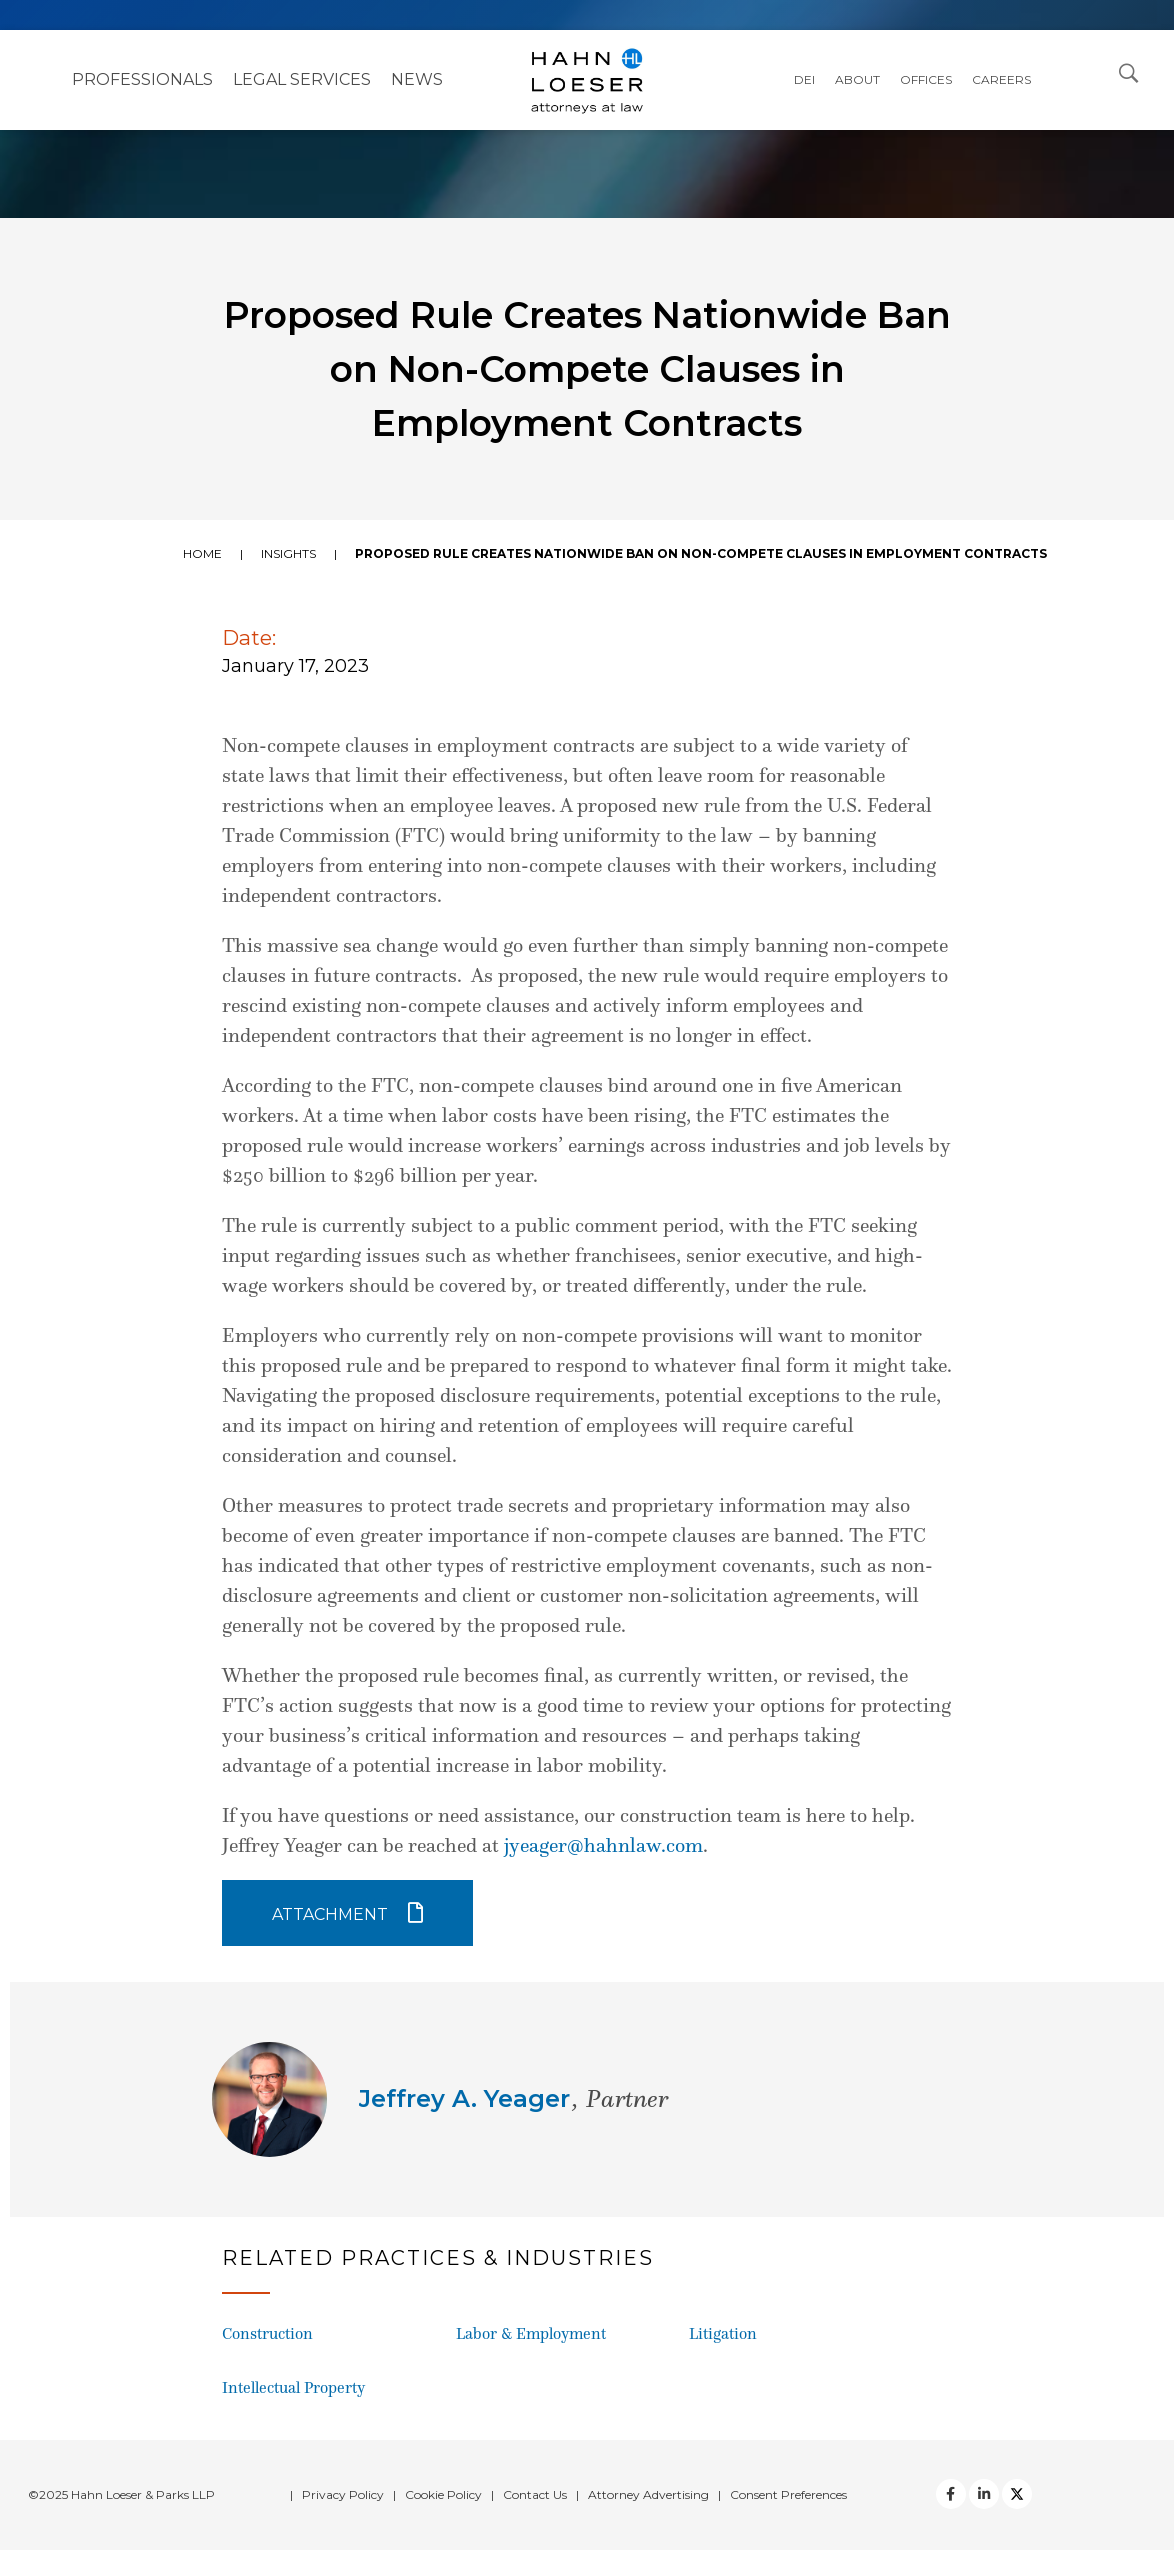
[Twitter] (984, 2494)
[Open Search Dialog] (1129, 72)
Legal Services (302, 79)
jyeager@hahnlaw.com (603, 1845)
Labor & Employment (531, 2333)
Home (202, 553)
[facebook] (951, 2494)
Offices (926, 79)
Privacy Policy (343, 2494)
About (857, 79)
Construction (267, 2333)
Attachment (330, 1914)
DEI (804, 79)
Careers (1001, 79)
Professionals (142, 79)
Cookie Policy (443, 2494)
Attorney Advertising (648, 2494)
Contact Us (535, 2494)
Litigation (723, 2333)
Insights (288, 553)
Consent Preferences (788, 2494)
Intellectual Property (293, 2387)
